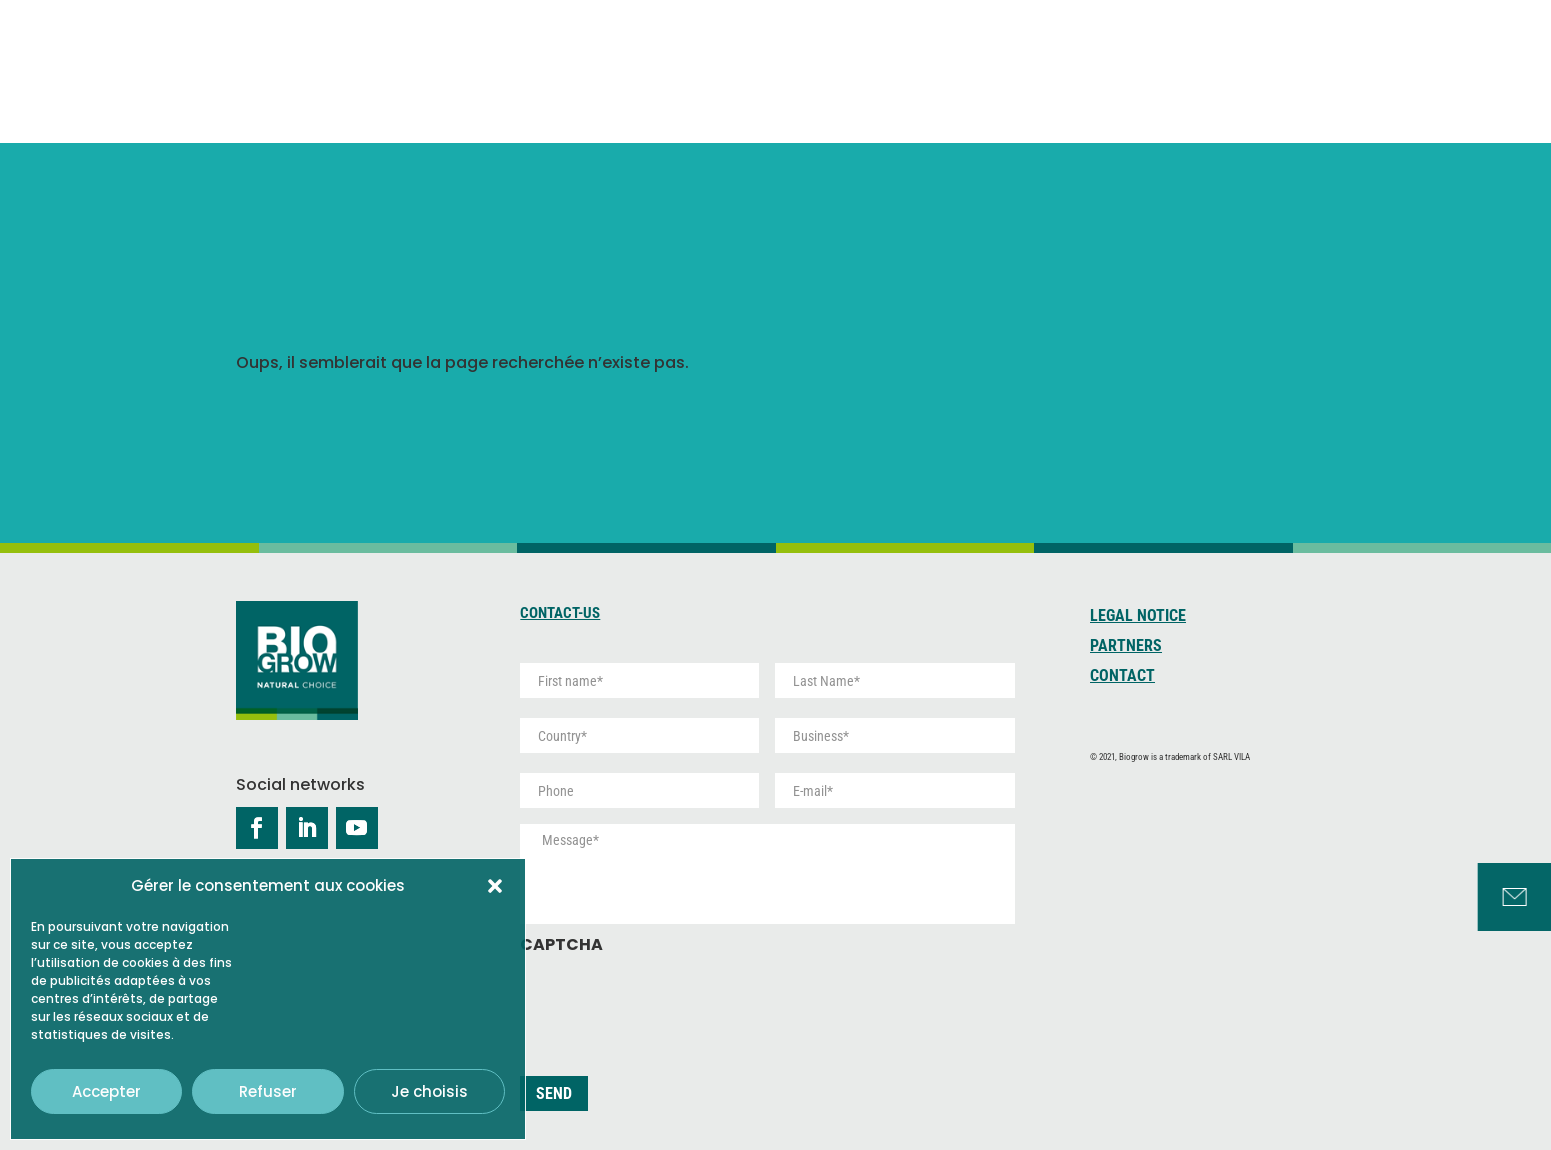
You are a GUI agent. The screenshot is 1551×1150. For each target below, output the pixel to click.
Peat (996, 65)
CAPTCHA (561, 945)
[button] (495, 886)
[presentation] (672, 1005)
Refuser (268, 1091)
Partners (1126, 647)
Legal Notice (1138, 617)
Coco (891, 65)
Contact (1122, 677)
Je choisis (429, 1091)
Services (1280, 54)
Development (1142, 65)
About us (772, 54)
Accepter (106, 1091)
